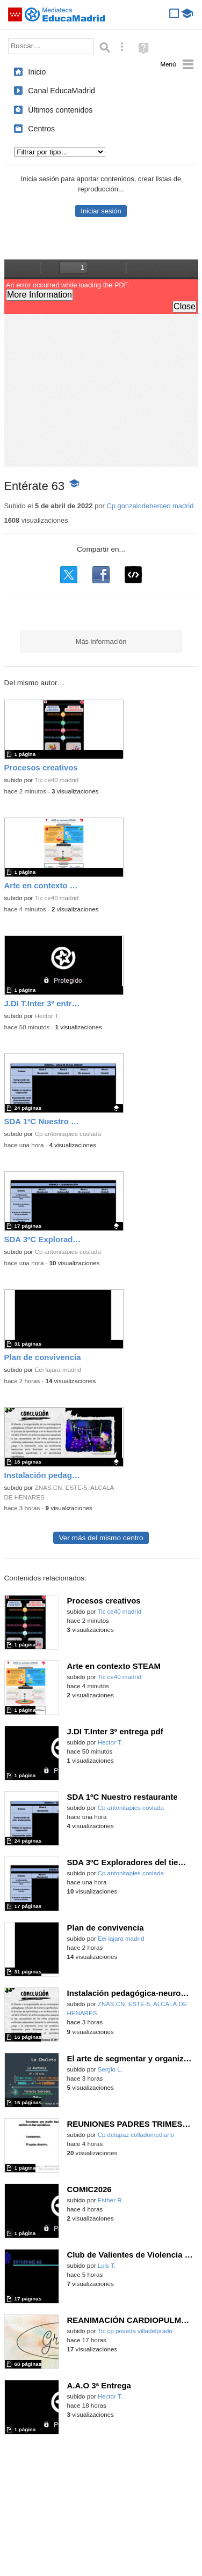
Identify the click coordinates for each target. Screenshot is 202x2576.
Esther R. (111, 2200)
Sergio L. (110, 2069)
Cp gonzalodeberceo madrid (149, 506)
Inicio (37, 72)
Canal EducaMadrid (61, 90)
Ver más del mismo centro (101, 1538)
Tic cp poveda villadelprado (134, 2331)
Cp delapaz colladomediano (136, 2135)
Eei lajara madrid (58, 1370)
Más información (101, 641)
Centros (41, 128)
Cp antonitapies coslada (68, 1134)
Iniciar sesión (101, 211)
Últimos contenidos (60, 110)
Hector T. (47, 1016)
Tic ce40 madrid (56, 780)
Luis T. (107, 2265)
